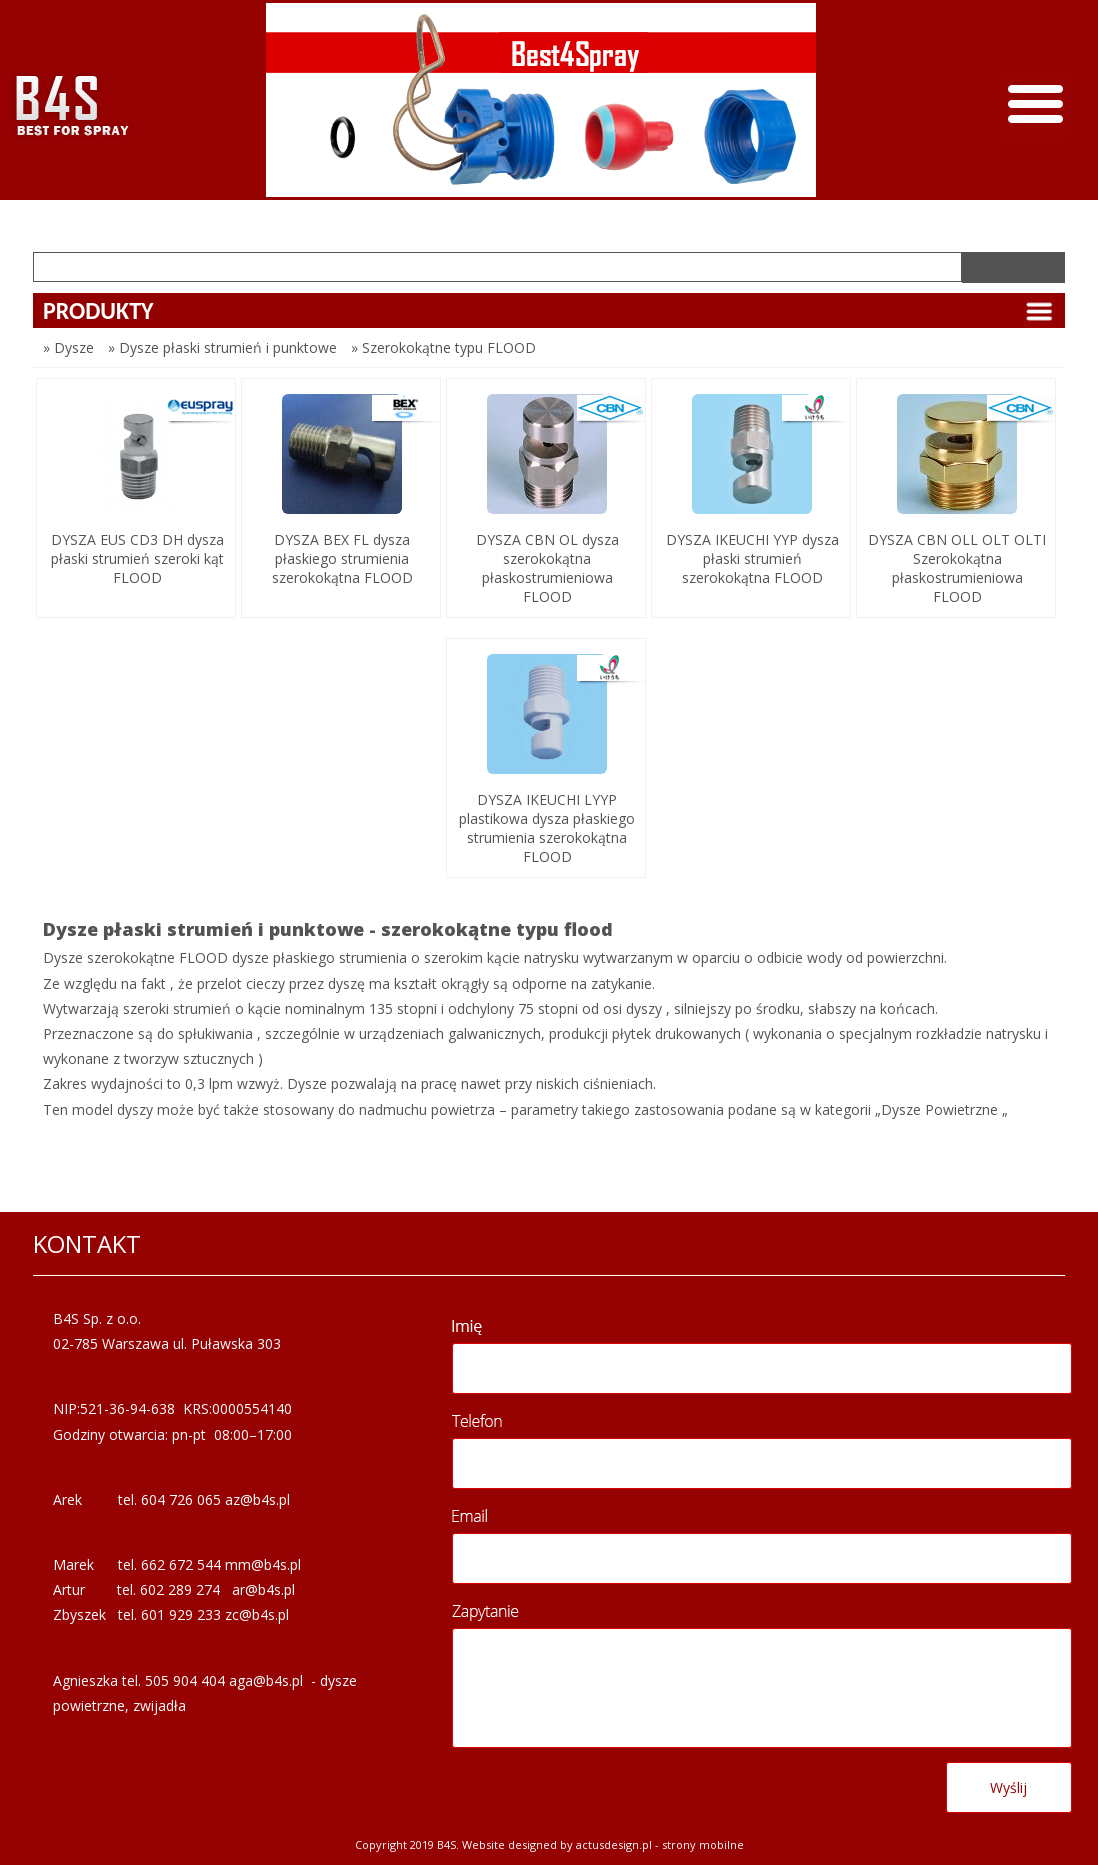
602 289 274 (180, 1589)
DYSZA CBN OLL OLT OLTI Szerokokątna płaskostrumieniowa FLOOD (957, 568)
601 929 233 (181, 1614)
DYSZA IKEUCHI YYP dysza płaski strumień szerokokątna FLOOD (752, 558)
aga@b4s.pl (266, 1680)
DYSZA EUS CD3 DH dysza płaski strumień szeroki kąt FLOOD (137, 558)
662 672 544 (181, 1564)
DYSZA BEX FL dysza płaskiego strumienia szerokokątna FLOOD (342, 558)
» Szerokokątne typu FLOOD (443, 347)
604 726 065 (181, 1499)
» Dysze (68, 347)
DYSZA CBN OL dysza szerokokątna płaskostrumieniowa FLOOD (547, 568)
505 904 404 (185, 1680)
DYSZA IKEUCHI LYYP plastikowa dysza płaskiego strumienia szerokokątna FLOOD (547, 828)
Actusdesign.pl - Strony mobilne (660, 1844)
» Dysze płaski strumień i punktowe (222, 347)
